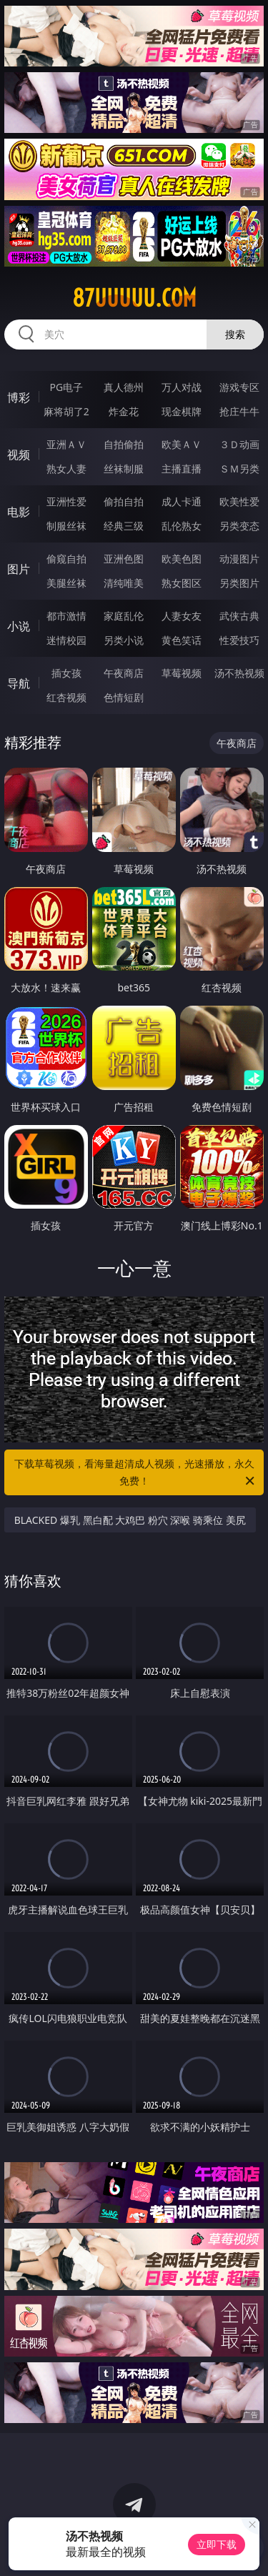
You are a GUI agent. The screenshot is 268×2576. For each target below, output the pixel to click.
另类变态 (239, 525)
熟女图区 (182, 583)
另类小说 (124, 640)
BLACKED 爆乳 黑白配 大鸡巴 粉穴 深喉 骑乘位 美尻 (130, 1520)
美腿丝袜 (66, 583)
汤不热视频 (239, 673)
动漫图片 (239, 558)
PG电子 (66, 387)
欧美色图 (182, 558)
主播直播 (182, 468)
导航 (18, 683)
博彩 (18, 397)
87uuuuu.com (134, 298)
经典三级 (124, 525)
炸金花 (124, 411)
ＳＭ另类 (239, 468)
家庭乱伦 (124, 616)
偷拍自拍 (124, 501)
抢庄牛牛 (239, 411)
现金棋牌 (182, 411)
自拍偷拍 (124, 444)
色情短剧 (124, 697)
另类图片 (239, 583)
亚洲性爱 (66, 501)
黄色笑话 (182, 640)
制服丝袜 (66, 525)
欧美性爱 (239, 501)
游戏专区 (239, 387)
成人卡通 (182, 501)
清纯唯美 (124, 583)
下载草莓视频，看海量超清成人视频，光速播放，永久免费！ (135, 1473)
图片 (18, 569)
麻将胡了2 (66, 411)
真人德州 (124, 387)
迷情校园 (66, 640)
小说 (18, 626)
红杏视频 (66, 697)
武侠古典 (239, 616)
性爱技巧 (239, 640)
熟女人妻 (66, 468)
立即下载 (217, 2544)
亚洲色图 (124, 558)
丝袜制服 (124, 468)
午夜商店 (124, 673)
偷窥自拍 (66, 558)
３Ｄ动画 (239, 444)
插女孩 (66, 673)
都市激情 (66, 616)
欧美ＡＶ (182, 444)
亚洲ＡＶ (66, 444)
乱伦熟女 (182, 525)
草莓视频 (182, 673)
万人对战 (182, 387)
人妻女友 (182, 616)
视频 (18, 454)
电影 (18, 512)
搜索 (235, 334)
